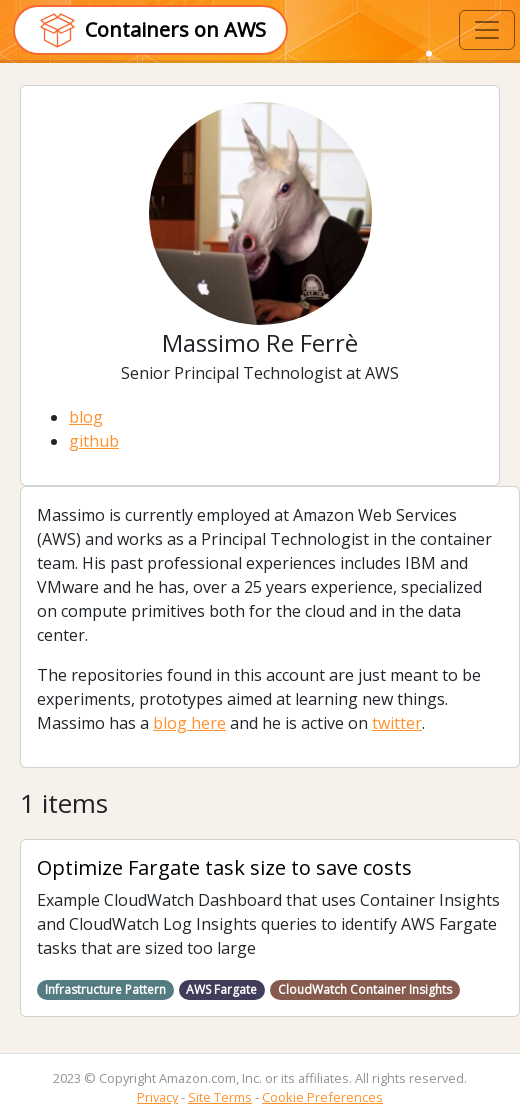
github (94, 441)
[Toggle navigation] (487, 30)
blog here (189, 723)
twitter (397, 723)
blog (86, 417)
